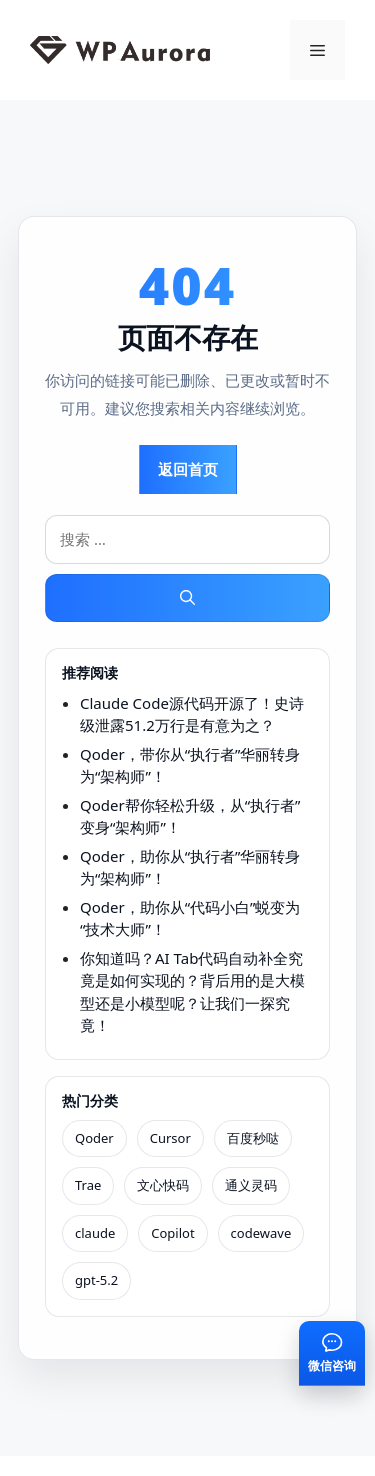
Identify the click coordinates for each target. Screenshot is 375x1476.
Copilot (172, 1233)
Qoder (94, 1138)
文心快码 (163, 1185)
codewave (261, 1233)
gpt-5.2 (96, 1280)
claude (95, 1233)
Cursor (170, 1138)
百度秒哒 (253, 1138)
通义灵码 (251, 1185)
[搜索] (187, 598)
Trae (88, 1185)
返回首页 (188, 469)
